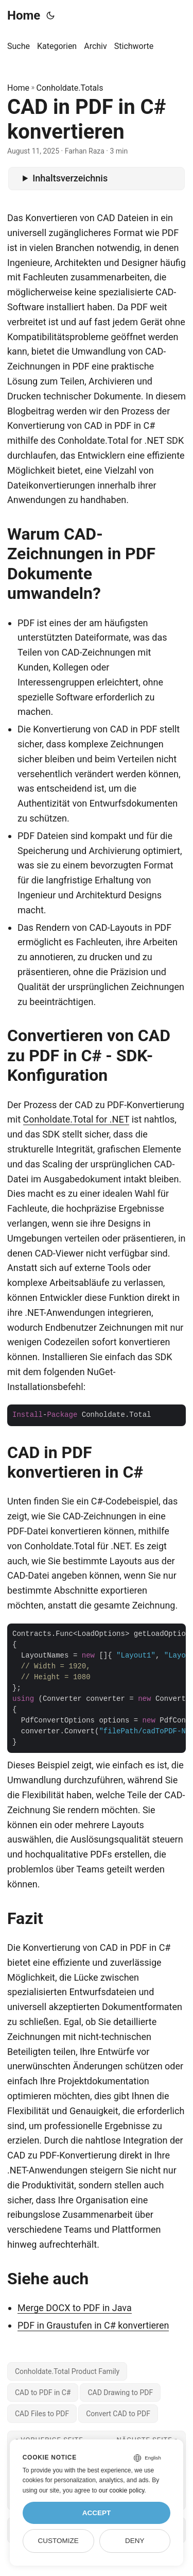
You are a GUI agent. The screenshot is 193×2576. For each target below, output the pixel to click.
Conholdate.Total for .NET (76, 1119)
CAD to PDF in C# (43, 2392)
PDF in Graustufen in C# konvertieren (93, 2325)
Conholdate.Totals (70, 88)
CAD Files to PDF (42, 2414)
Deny (135, 2541)
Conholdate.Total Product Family (67, 2371)
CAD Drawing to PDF (120, 2392)
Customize (58, 2541)
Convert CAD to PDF (118, 2414)
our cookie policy (122, 2490)
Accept (96, 2513)
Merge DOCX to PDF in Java (74, 2307)
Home (23, 15)
